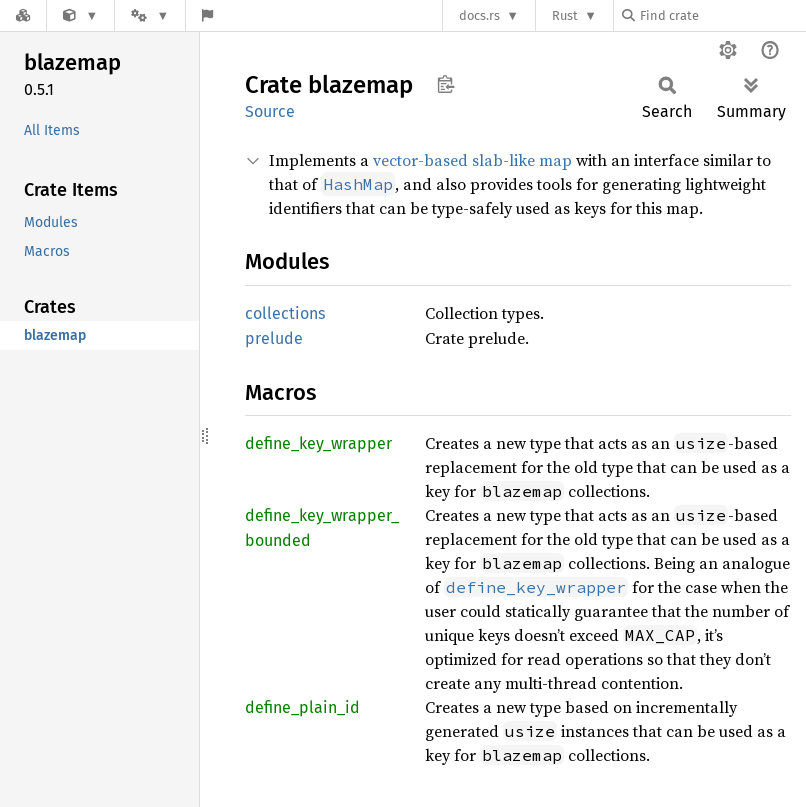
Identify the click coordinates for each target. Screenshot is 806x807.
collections (285, 313)
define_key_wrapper (318, 443)
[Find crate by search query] (722, 15)
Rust (565, 15)
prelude (274, 338)
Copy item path (445, 84)
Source (270, 111)
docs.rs (479, 15)
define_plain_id (302, 707)
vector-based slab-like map (472, 160)
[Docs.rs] (23, 15)
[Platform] (150, 15)
